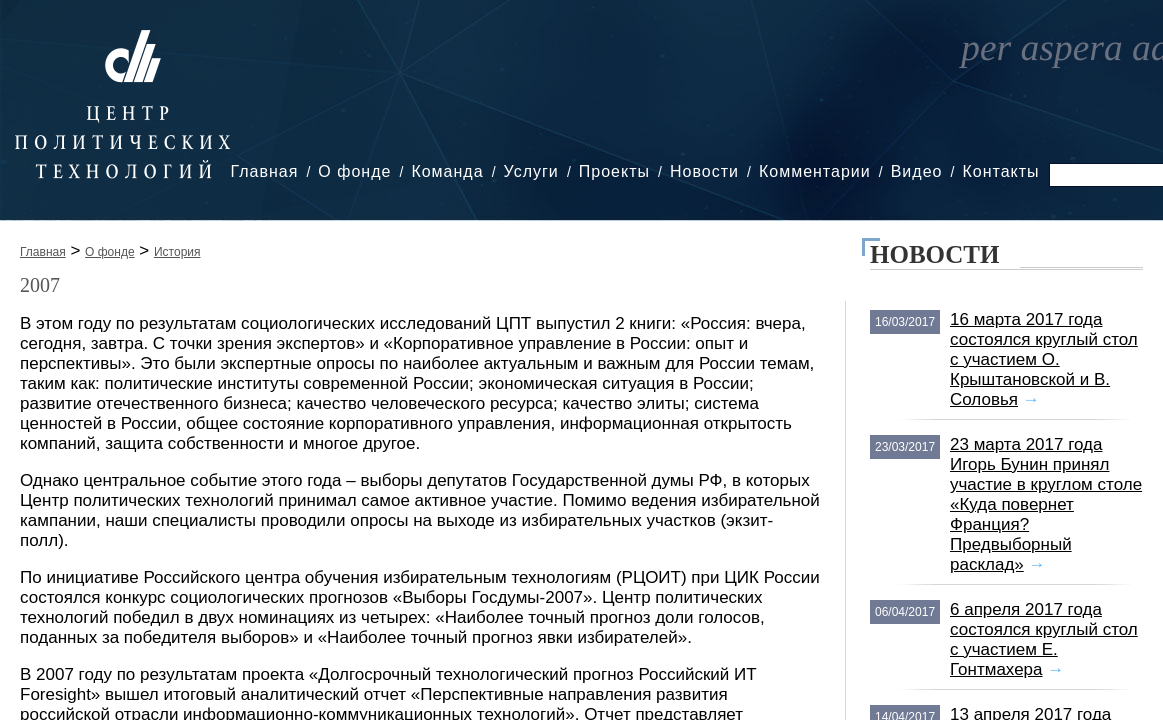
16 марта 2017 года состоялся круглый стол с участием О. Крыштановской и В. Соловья (1044, 359)
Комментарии (815, 171)
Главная (264, 171)
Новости (704, 171)
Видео (917, 171)
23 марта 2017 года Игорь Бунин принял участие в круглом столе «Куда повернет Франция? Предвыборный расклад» (1046, 504)
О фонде (354, 171)
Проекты (614, 171)
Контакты (1000, 171)
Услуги (531, 171)
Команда (447, 171)
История (177, 252)
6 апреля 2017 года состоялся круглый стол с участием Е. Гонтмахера (1044, 639)
